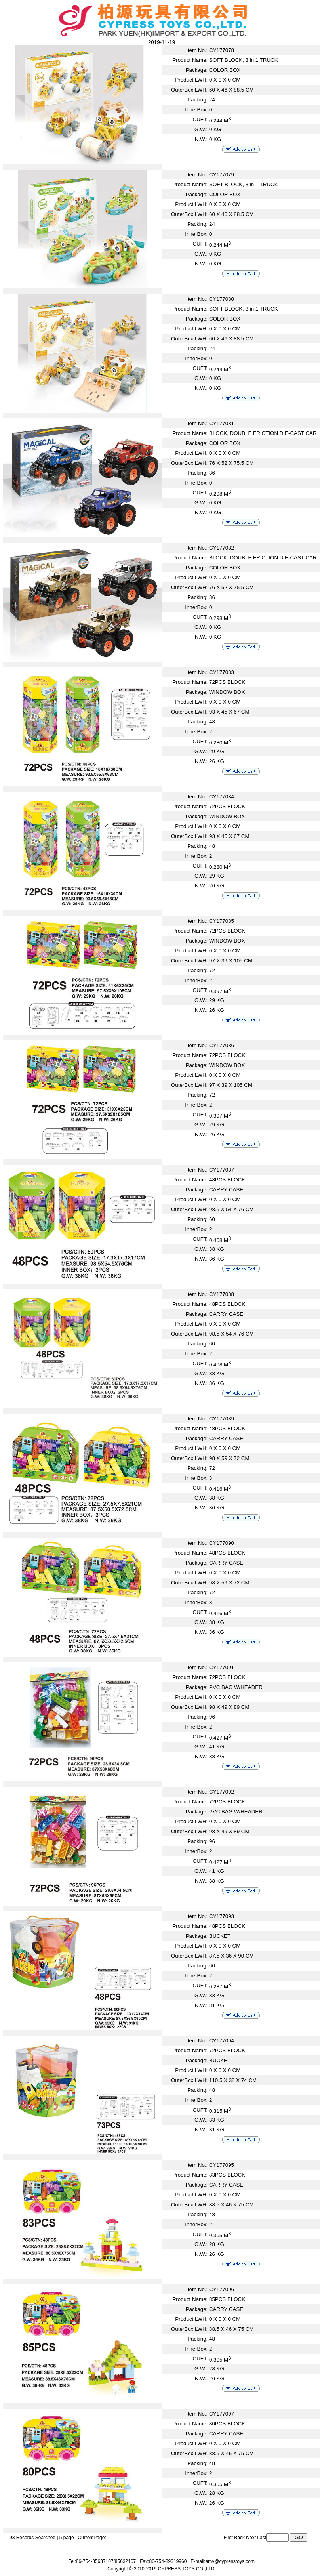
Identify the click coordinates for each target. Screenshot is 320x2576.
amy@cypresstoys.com (230, 2561)
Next (251, 2537)
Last (261, 2537)
